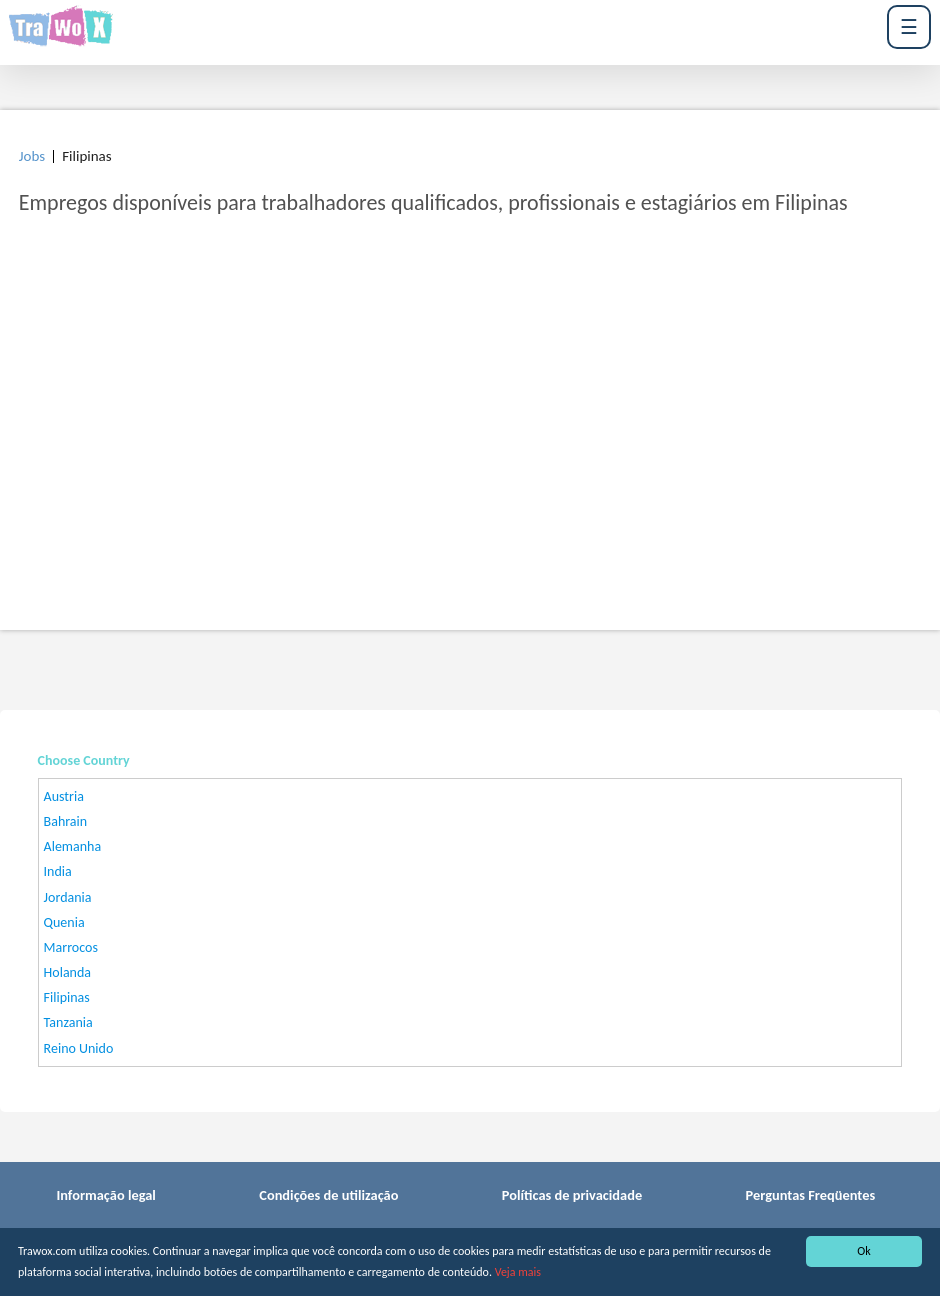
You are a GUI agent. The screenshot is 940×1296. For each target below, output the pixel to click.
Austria (64, 796)
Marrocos (71, 947)
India (58, 871)
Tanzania (68, 1022)
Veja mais (518, 1272)
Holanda (67, 972)
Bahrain (66, 821)
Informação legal (106, 1195)
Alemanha (73, 846)
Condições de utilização (328, 1195)
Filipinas (67, 997)
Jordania (68, 897)
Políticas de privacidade (572, 1195)
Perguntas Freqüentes (811, 1195)
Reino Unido (79, 1048)
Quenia (64, 922)
